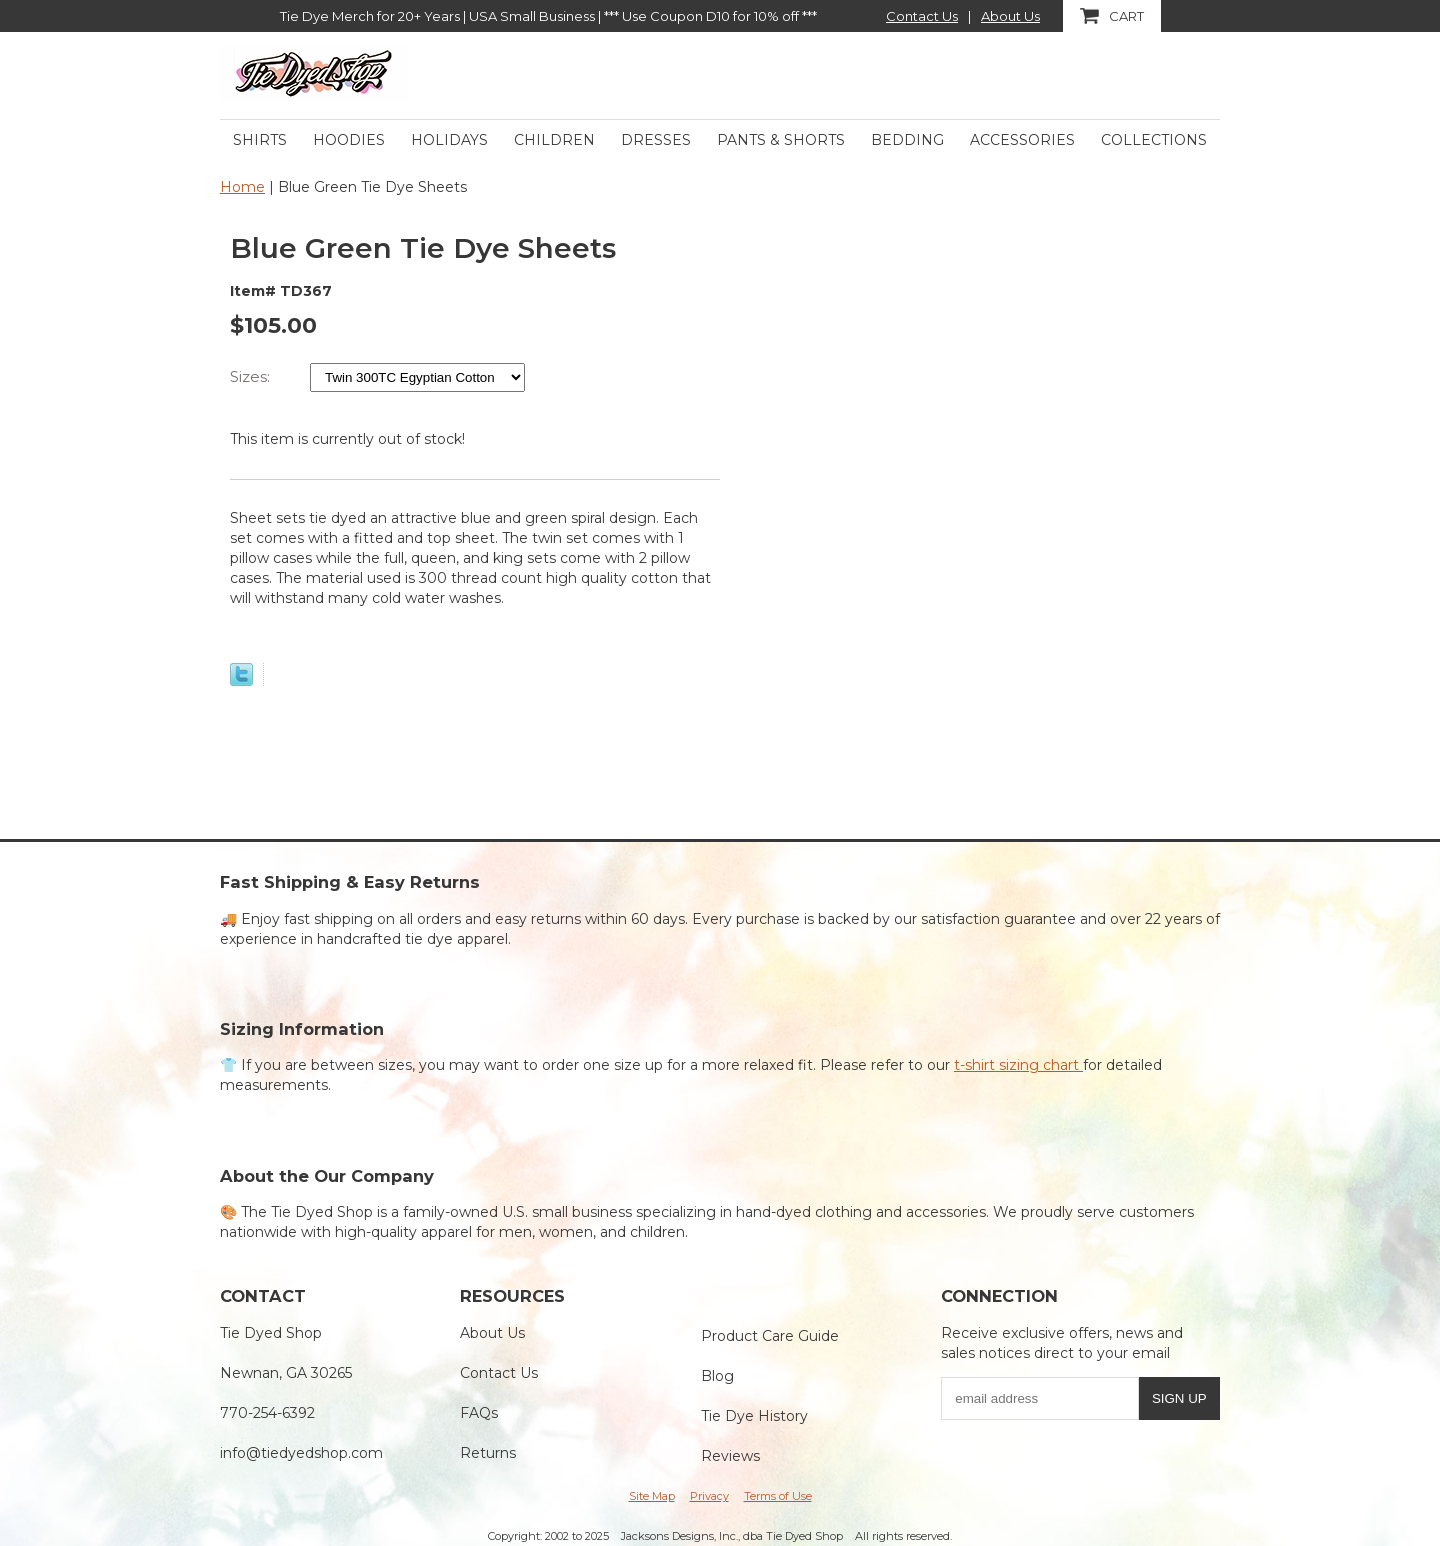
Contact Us (922, 16)
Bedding (907, 140)
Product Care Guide (770, 1336)
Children (554, 140)
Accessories (1022, 140)
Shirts (260, 140)
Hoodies (349, 140)
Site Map (652, 1496)
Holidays (449, 140)
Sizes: (252, 376)
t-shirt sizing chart (1018, 1065)
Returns (488, 1453)
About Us (1010, 16)
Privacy (709, 1496)
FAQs (479, 1413)
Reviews (730, 1456)
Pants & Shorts (781, 140)
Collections (1154, 140)
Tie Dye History (754, 1416)
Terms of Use (778, 1496)
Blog (717, 1376)
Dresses (656, 140)
